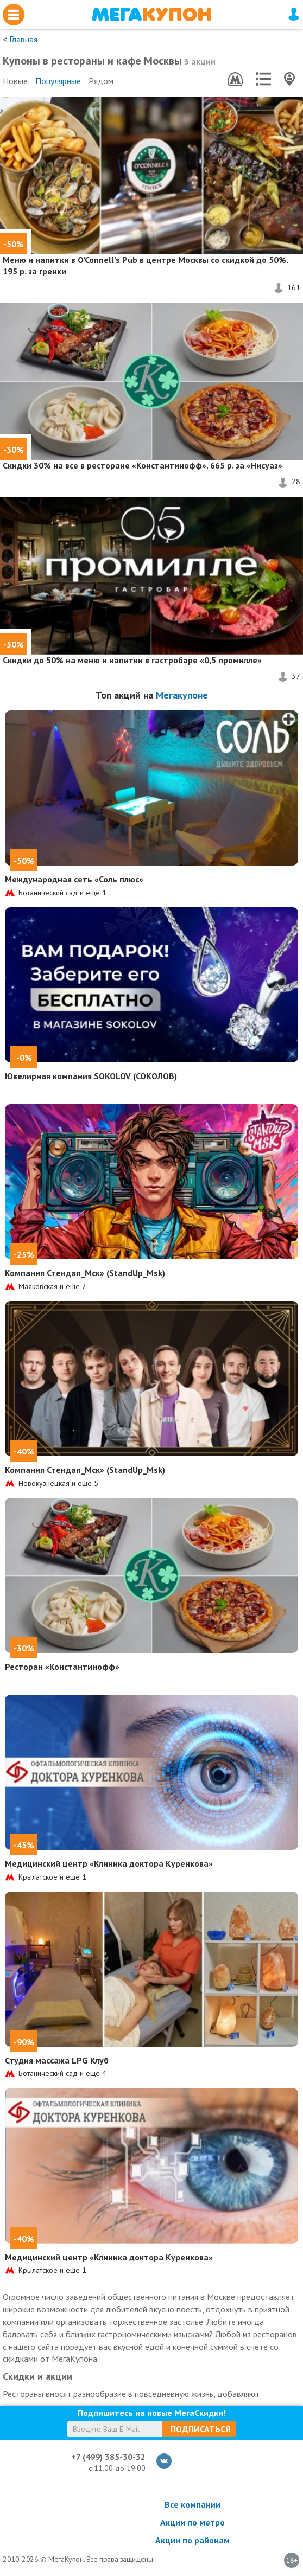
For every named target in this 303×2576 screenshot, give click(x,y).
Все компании (192, 2504)
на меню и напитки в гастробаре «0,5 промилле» (132, 660)
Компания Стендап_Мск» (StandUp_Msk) (85, 1272)
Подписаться (200, 2429)
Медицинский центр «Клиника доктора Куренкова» (109, 1863)
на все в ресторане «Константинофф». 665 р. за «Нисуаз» (142, 465)
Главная (23, 39)
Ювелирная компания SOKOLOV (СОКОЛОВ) (91, 1076)
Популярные (58, 80)
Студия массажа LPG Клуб (57, 2060)
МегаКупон (151, 14)
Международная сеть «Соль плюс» (74, 879)
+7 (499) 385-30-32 (108, 2456)
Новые (15, 80)
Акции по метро (192, 2522)
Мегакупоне (182, 695)
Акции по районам (192, 2540)
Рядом (101, 80)
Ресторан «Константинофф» (62, 1666)
